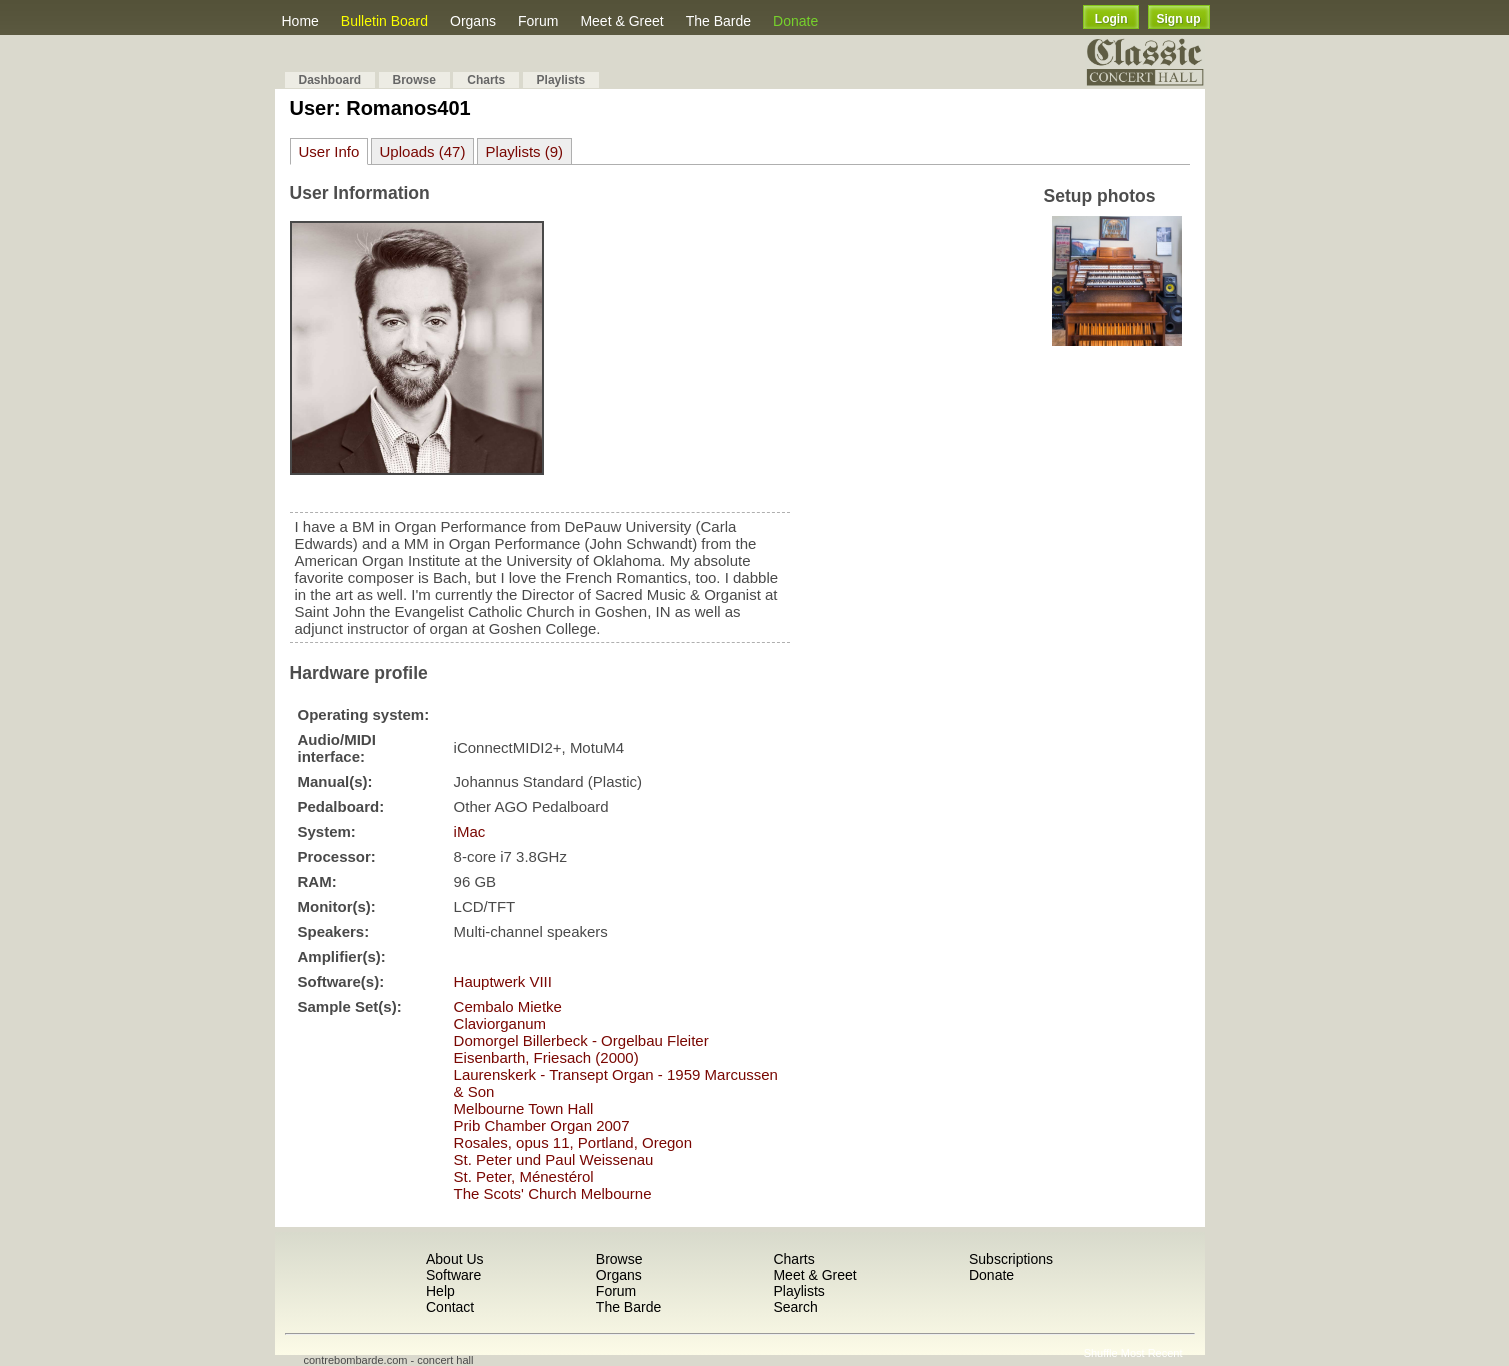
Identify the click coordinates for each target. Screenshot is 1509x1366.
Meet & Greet (621, 21)
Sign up (1179, 19)
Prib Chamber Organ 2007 (542, 1125)
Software (453, 1275)
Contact (450, 1307)
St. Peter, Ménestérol (524, 1176)
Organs (473, 21)
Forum (538, 21)
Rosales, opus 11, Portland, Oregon (573, 1142)
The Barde (718, 21)
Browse (414, 80)
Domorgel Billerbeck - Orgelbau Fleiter (581, 1040)
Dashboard (330, 80)
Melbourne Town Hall (524, 1108)
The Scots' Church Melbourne (553, 1193)
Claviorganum (500, 1023)
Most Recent (1152, 1353)
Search (795, 1307)
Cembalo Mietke (508, 1006)
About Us (455, 1259)
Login (1111, 19)
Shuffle (1101, 1353)
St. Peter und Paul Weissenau (554, 1159)
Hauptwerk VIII (503, 981)
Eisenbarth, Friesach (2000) (546, 1057)
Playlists (561, 80)
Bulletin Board (384, 21)
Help (440, 1291)
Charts (486, 80)
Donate (795, 21)
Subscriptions (1011, 1259)
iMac (470, 831)
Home (300, 21)
